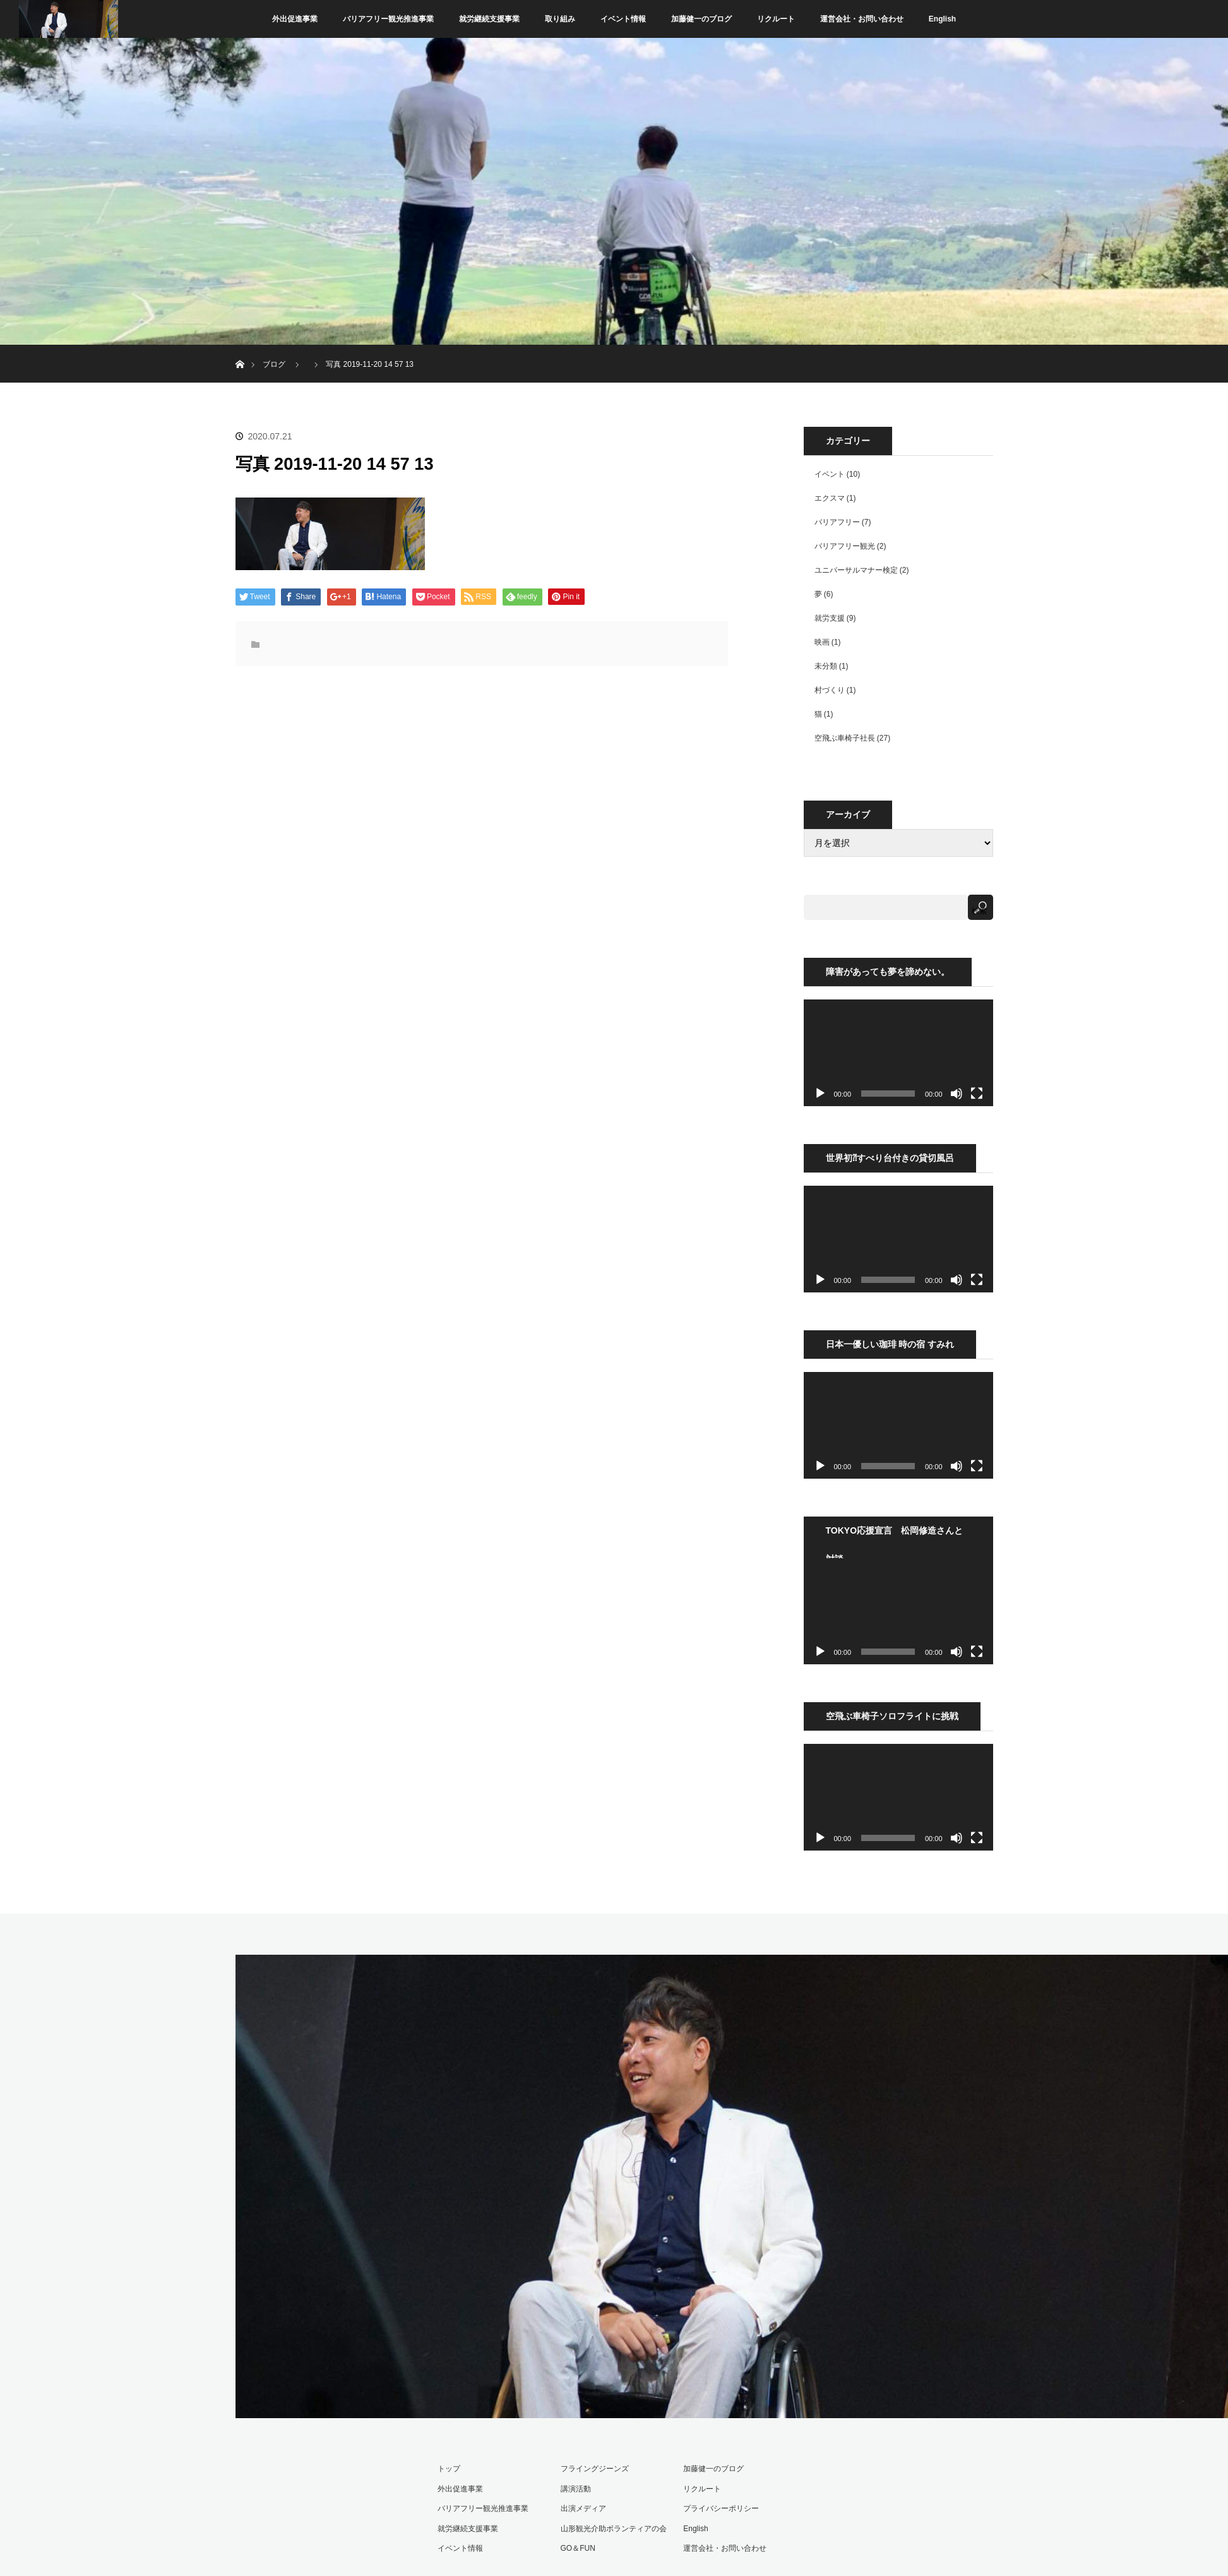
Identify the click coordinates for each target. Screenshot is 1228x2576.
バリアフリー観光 (844, 546)
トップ (449, 2468)
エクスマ (829, 498)
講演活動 (576, 2488)
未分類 (825, 666)
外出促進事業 (295, 19)
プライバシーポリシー (721, 2508)
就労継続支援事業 (489, 19)
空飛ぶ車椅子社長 (844, 738)
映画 (822, 642)
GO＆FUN (578, 2548)
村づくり (829, 690)
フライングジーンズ (595, 2468)
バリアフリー (837, 522)
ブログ (274, 364)
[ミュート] (956, 1093)
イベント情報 (623, 19)
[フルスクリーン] (976, 1093)
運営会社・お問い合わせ (861, 19)
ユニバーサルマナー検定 (856, 570)
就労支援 (829, 618)
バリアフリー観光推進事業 (388, 19)
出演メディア (583, 2508)
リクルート (776, 19)
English (942, 19)
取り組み (560, 19)
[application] (898, 1052)
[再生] (820, 1093)
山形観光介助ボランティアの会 (614, 2528)
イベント (829, 474)
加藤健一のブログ (701, 19)
